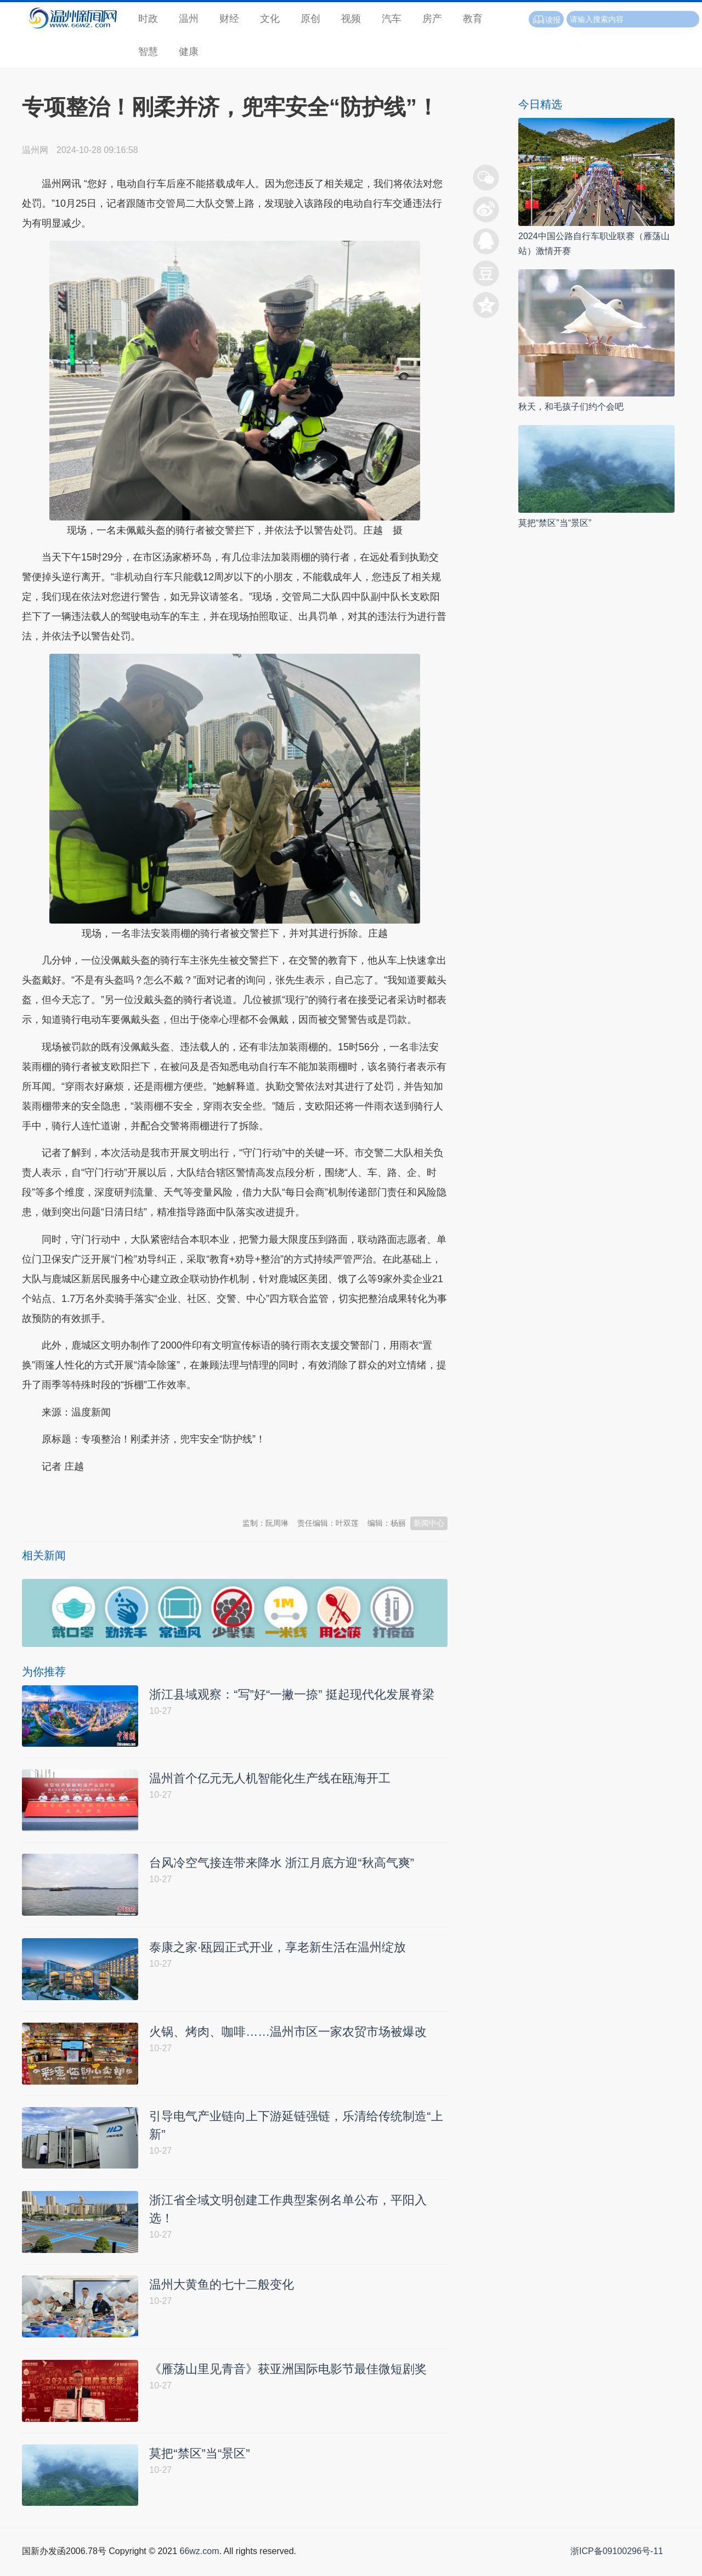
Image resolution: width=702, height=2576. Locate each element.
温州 (189, 18)
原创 (310, 18)
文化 (270, 18)
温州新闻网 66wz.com (119, 1493)
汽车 (391, 18)
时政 (148, 18)
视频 (351, 18)
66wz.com (199, 2563)
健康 (189, 51)
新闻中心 (429, 1523)
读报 (546, 19)
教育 (473, 18)
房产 (432, 18)
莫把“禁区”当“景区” (554, 523)
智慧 (148, 51)
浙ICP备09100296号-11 (616, 2563)
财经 (229, 18)
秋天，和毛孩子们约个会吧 (571, 406)
